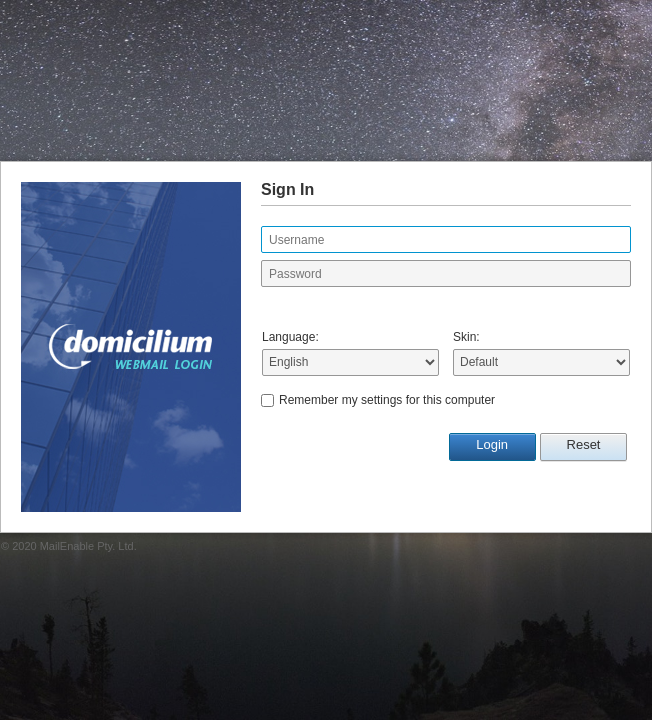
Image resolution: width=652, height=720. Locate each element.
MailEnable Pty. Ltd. (88, 546)
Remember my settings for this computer (387, 400)
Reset (584, 444)
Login (492, 444)
